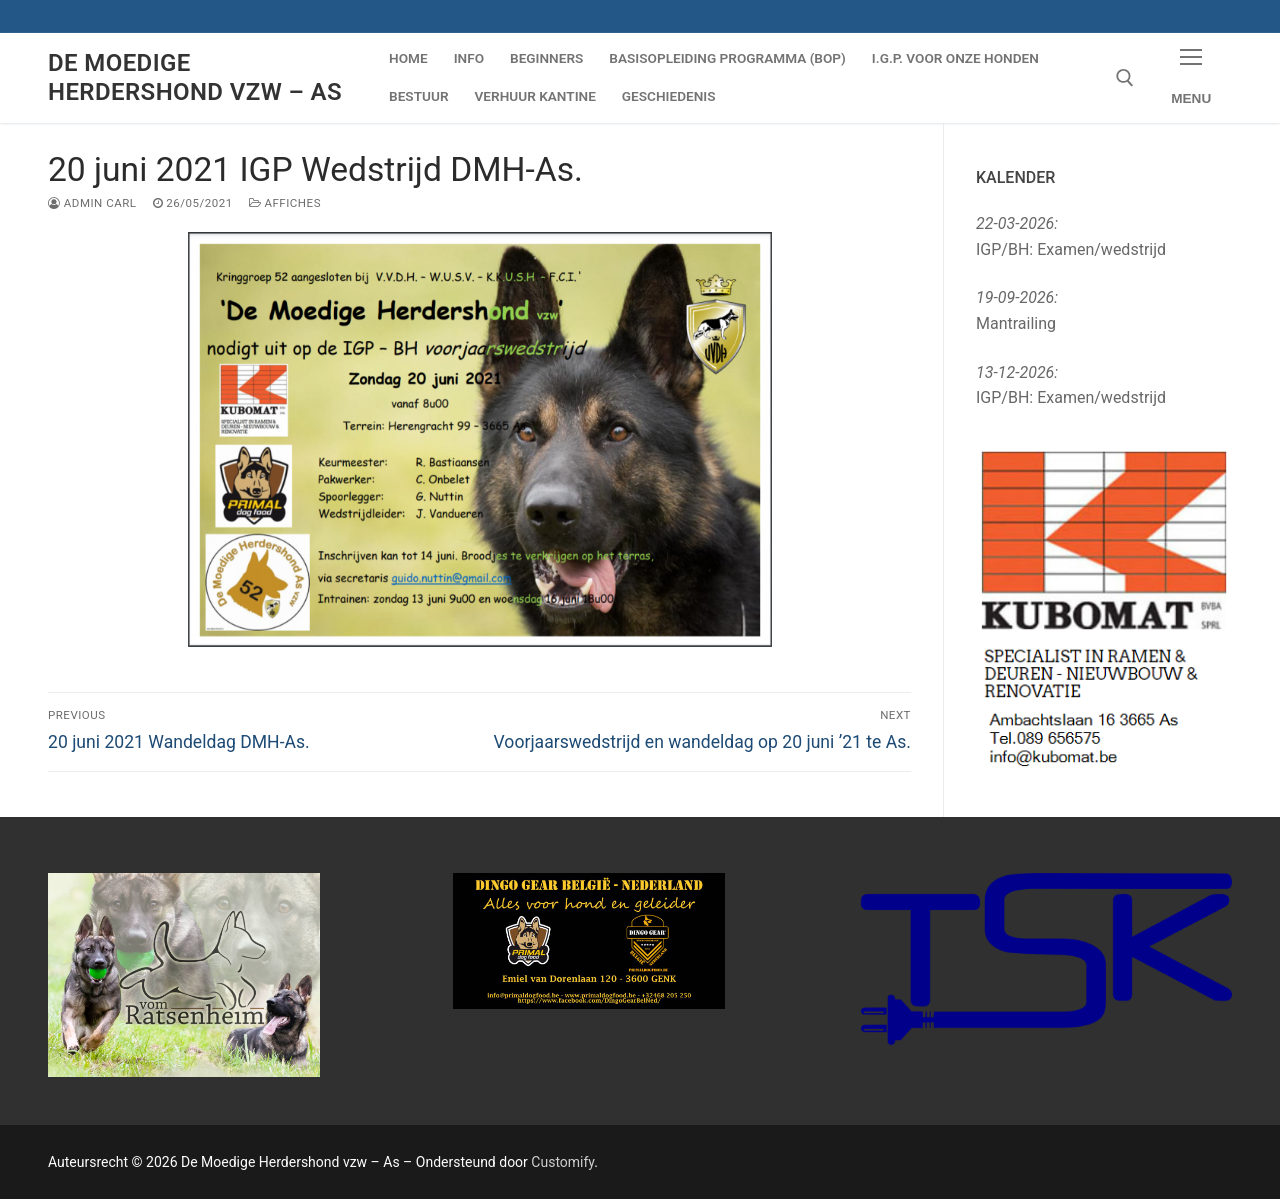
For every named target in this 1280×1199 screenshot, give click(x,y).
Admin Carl (92, 203)
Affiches (285, 203)
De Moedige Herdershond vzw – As (195, 77)
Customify (562, 1162)
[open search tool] (1125, 78)
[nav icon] (1191, 78)
